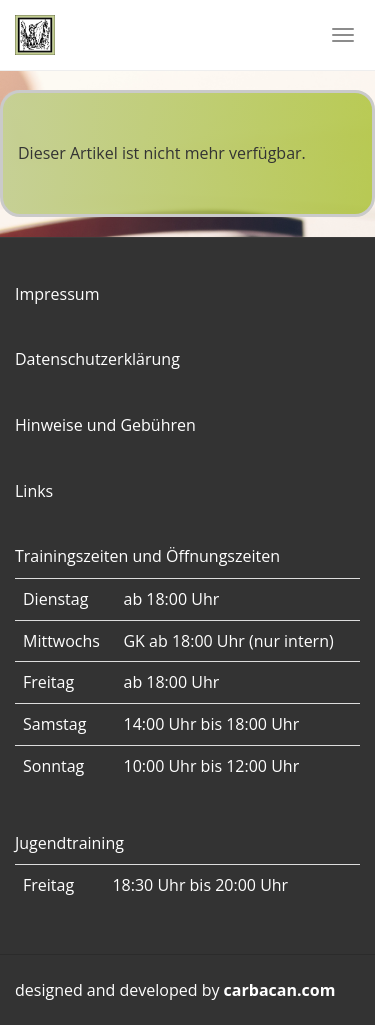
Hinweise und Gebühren (105, 425)
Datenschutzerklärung (97, 359)
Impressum (57, 294)
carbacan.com (280, 990)
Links (34, 491)
